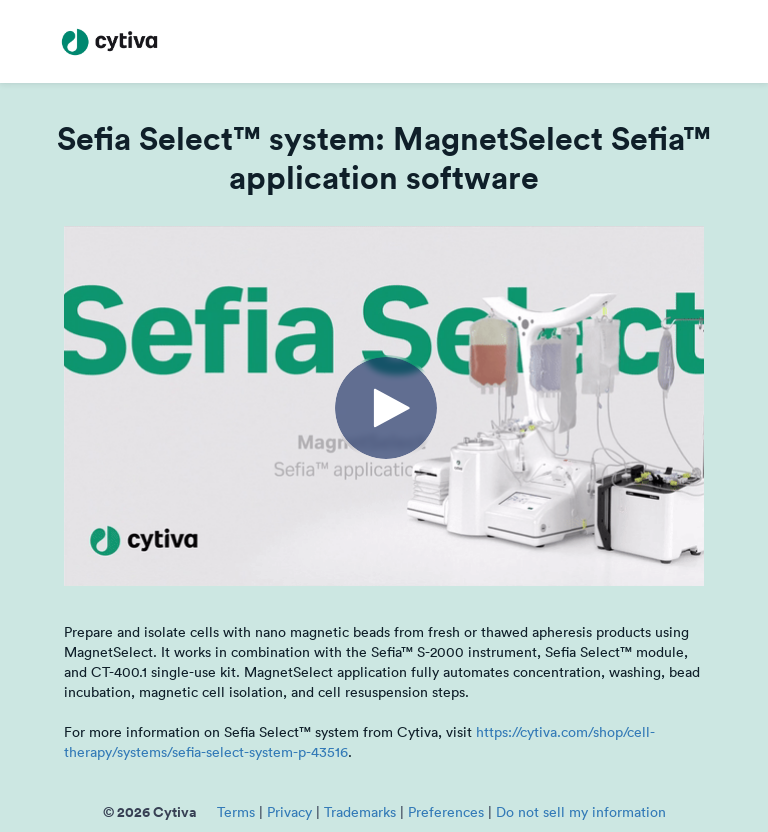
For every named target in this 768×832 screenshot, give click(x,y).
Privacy (289, 812)
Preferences (446, 812)
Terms (236, 812)
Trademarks (360, 812)
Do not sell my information (581, 812)
